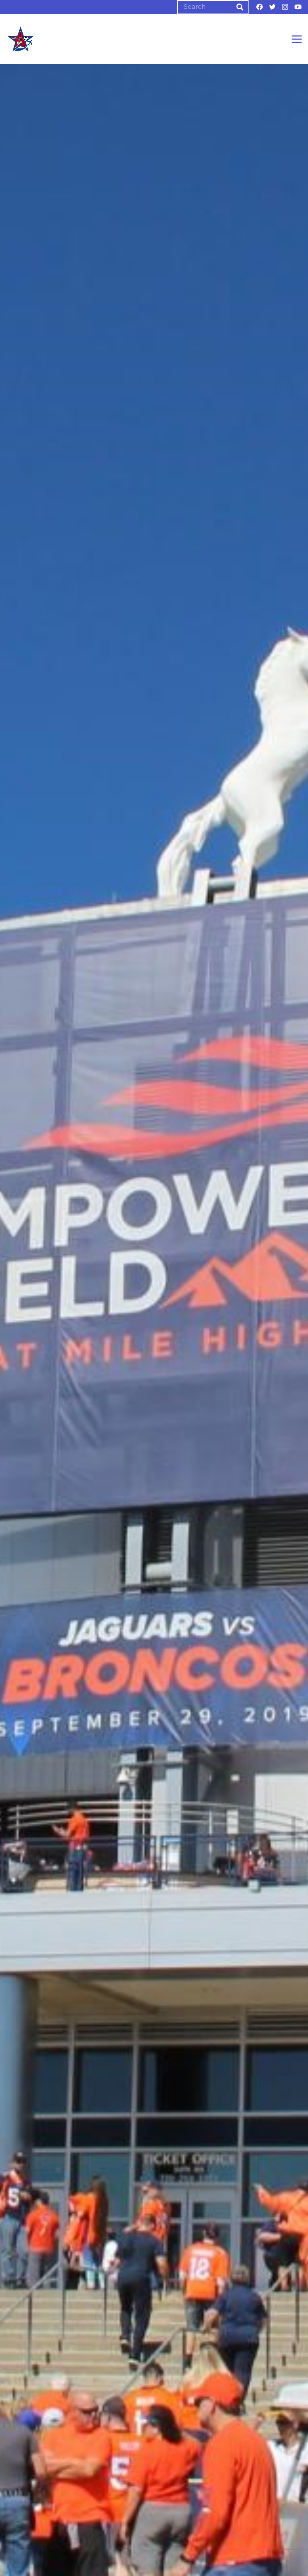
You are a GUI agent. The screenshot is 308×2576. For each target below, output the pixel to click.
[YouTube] (298, 7)
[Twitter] (272, 7)
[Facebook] (259, 7)
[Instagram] (285, 7)
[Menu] (297, 39)
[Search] (213, 7)
